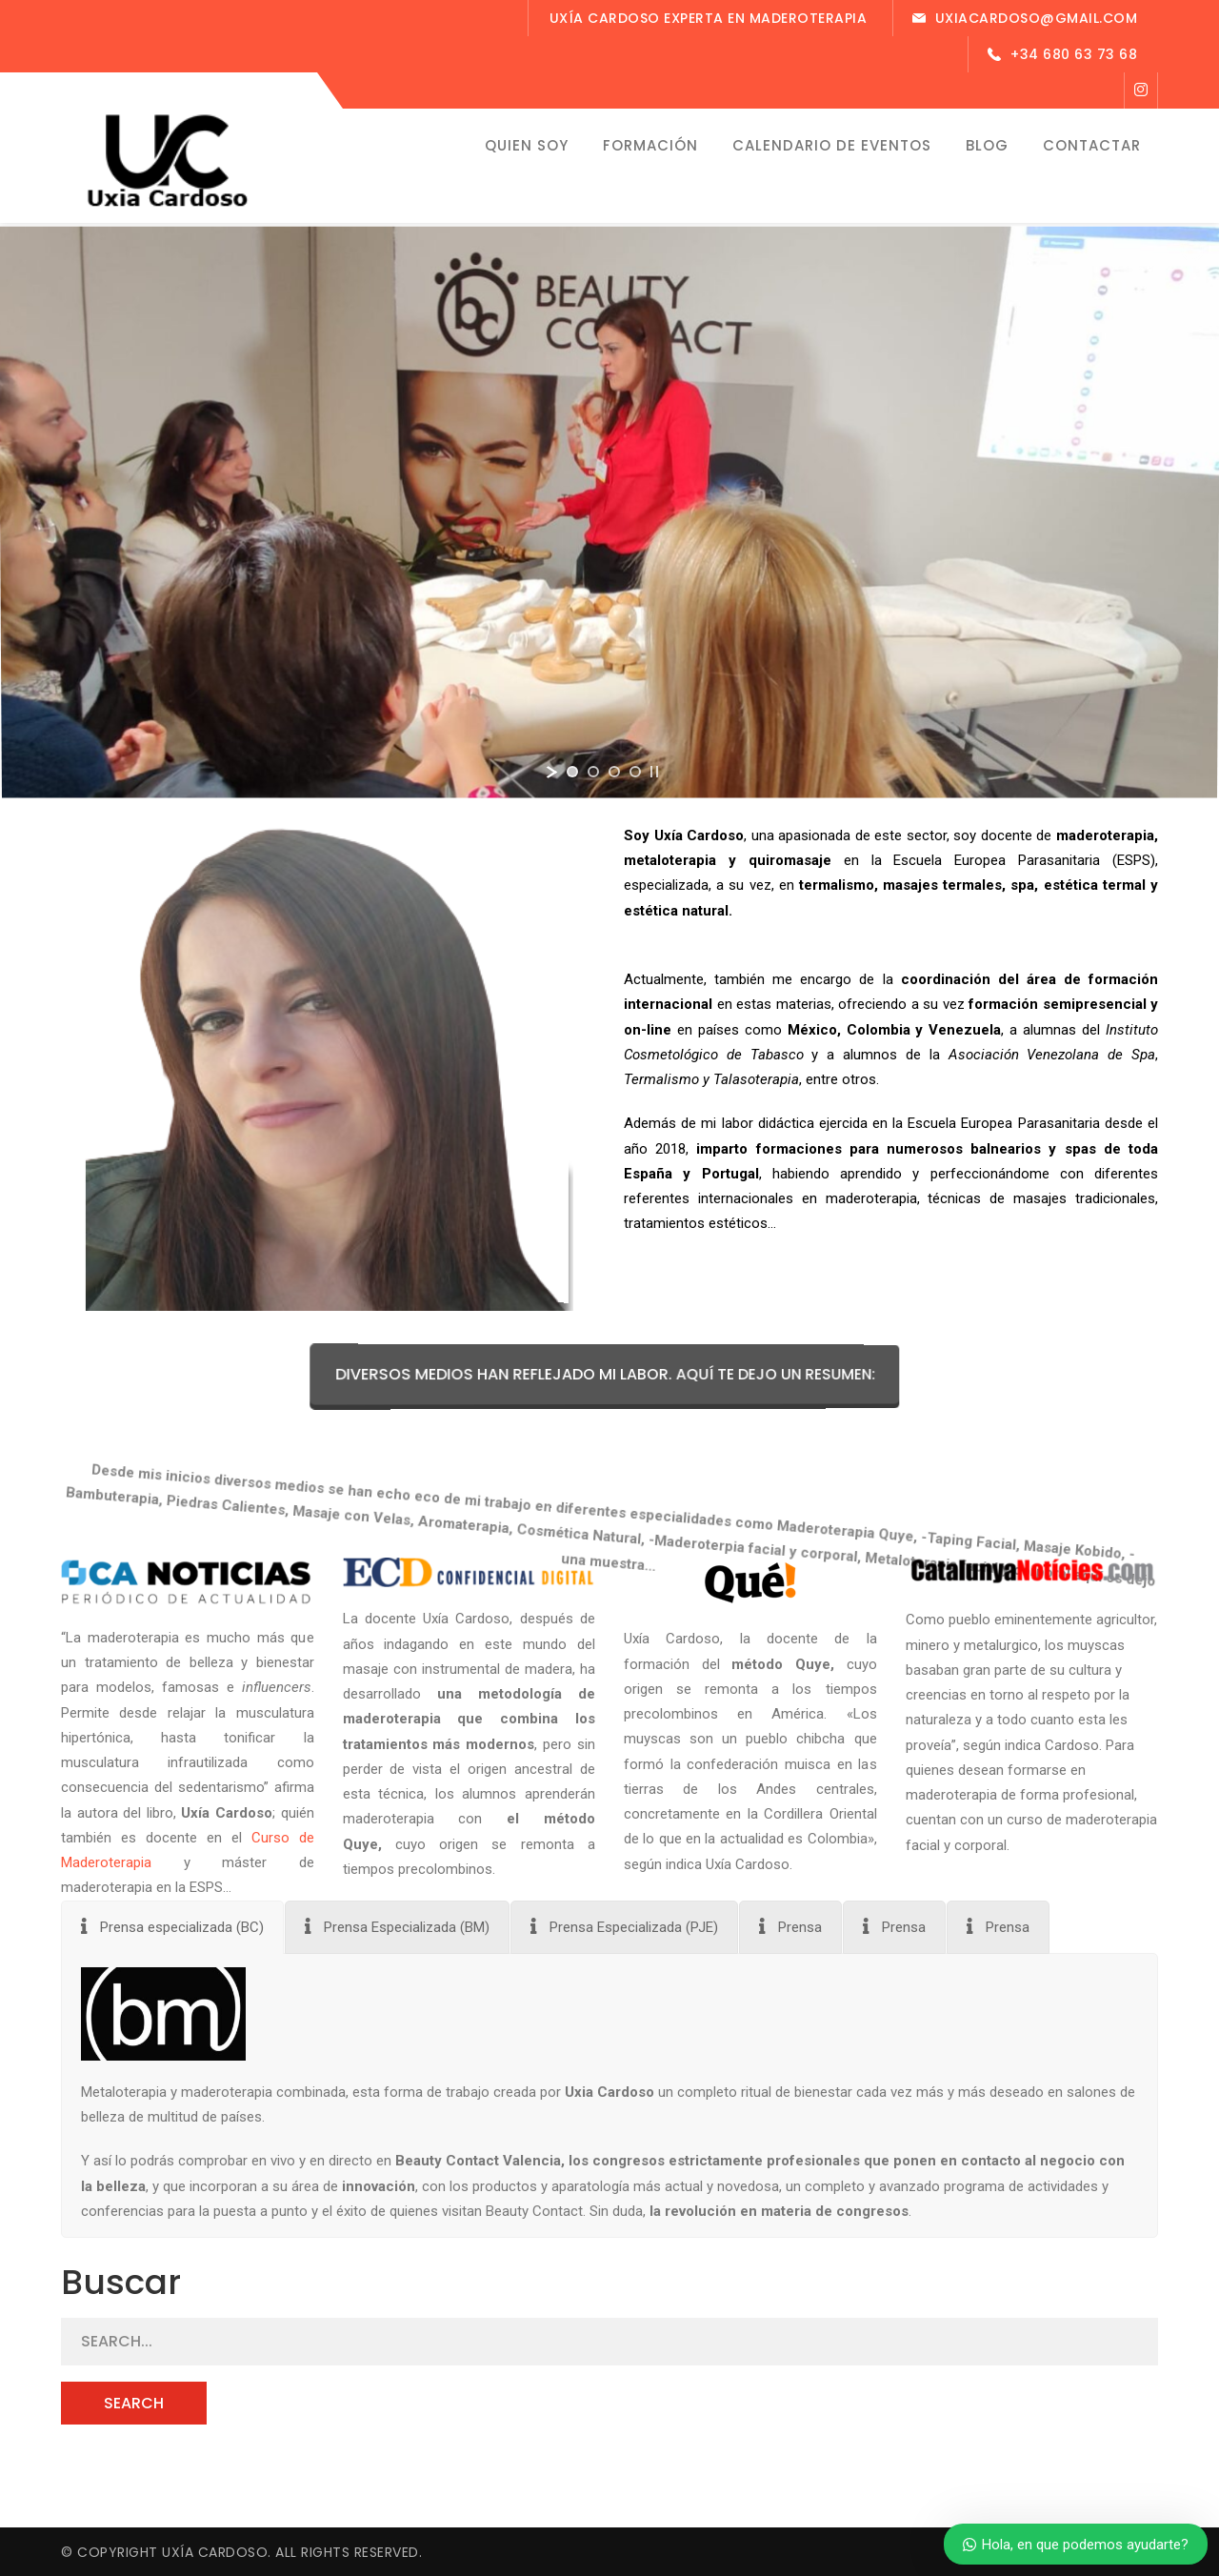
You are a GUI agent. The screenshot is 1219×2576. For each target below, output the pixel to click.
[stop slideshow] (654, 771)
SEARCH (134, 2403)
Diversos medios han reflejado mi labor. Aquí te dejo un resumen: (630, 1374)
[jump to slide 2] (593, 771)
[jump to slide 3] (614, 771)
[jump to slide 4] (635, 771)
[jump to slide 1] (572, 771)
